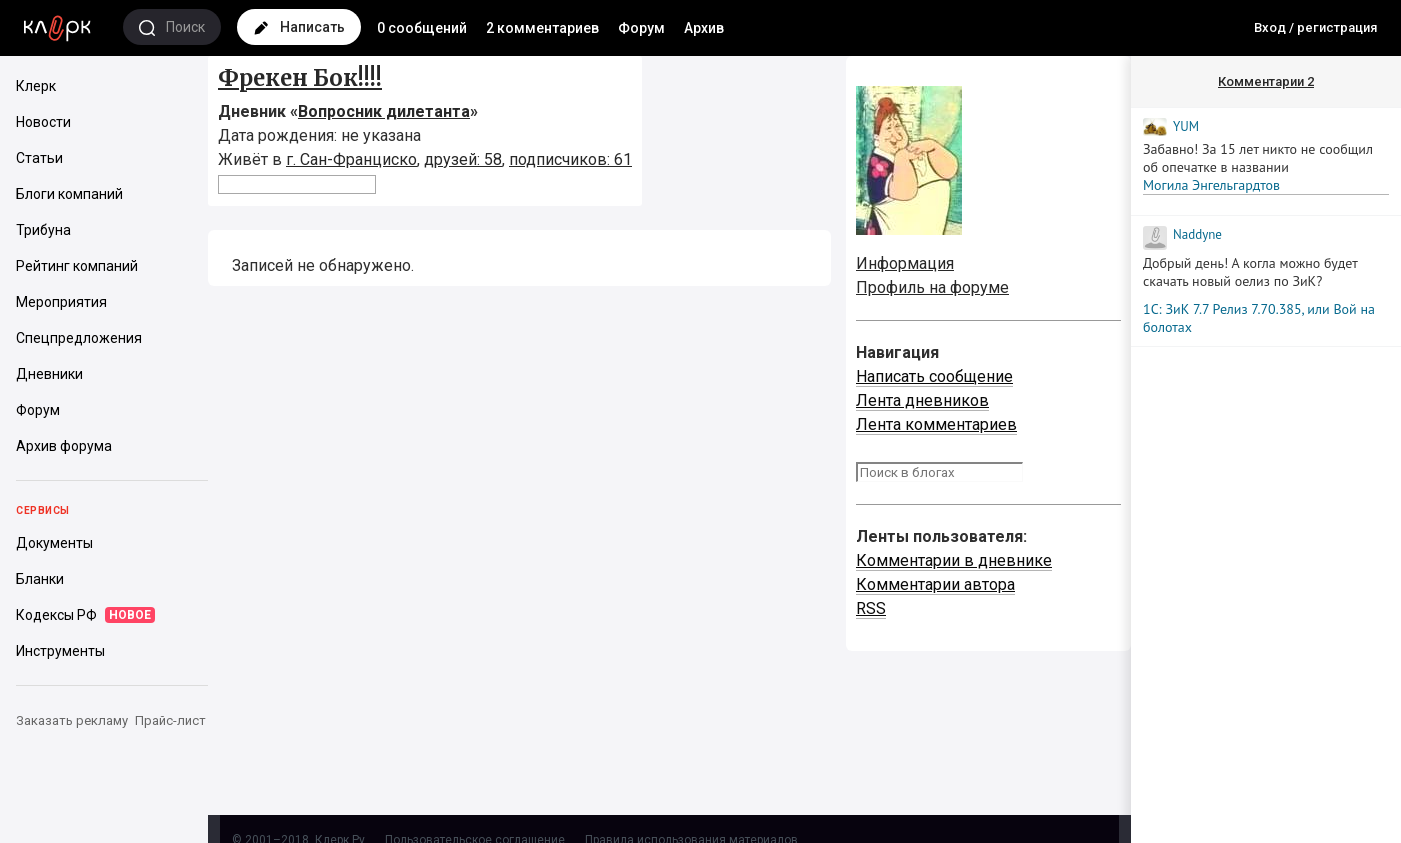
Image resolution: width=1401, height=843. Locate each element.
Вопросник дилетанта (384, 111)
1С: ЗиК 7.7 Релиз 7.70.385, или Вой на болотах (1259, 318)
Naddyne (1197, 234)
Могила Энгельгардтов (1211, 185)
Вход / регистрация (1315, 27)
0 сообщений (422, 28)
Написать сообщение (934, 376)
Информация (905, 263)
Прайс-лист (170, 720)
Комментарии (1266, 81)
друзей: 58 (463, 159)
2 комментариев (542, 28)
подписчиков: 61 (570, 159)
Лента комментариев (936, 424)
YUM (1186, 126)
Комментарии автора (935, 584)
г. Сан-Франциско (351, 159)
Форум (641, 28)
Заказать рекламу (72, 720)
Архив (704, 28)
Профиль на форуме (932, 287)
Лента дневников (922, 400)
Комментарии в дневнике (954, 560)
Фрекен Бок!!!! (300, 78)
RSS (871, 608)
